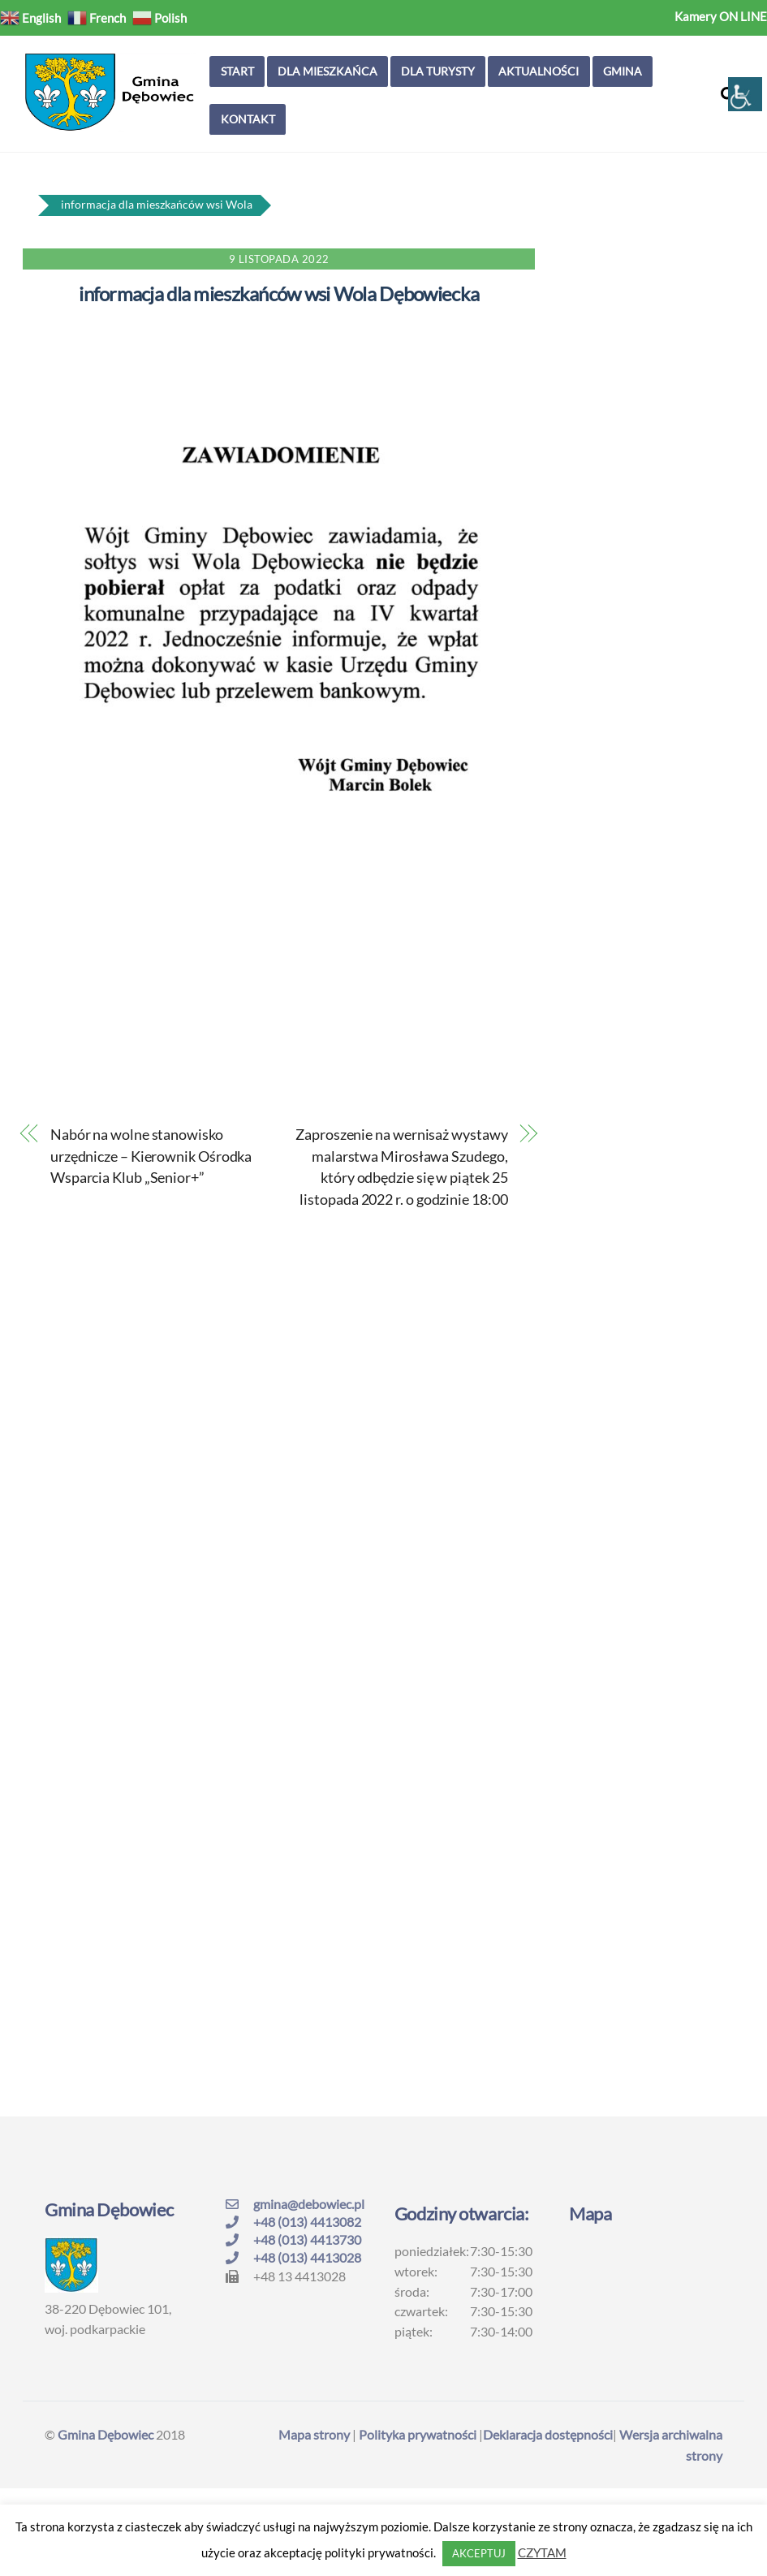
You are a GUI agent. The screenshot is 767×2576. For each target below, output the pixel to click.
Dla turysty (438, 71)
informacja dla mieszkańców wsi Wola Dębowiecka (279, 293)
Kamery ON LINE (720, 16)
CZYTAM (542, 2552)
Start (237, 71)
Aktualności (538, 71)
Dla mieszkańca (327, 71)
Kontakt (248, 119)
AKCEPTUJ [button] (479, 2553)
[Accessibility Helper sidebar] (745, 94)
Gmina (622, 71)
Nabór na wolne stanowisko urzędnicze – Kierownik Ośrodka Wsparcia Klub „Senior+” (151, 1155)
